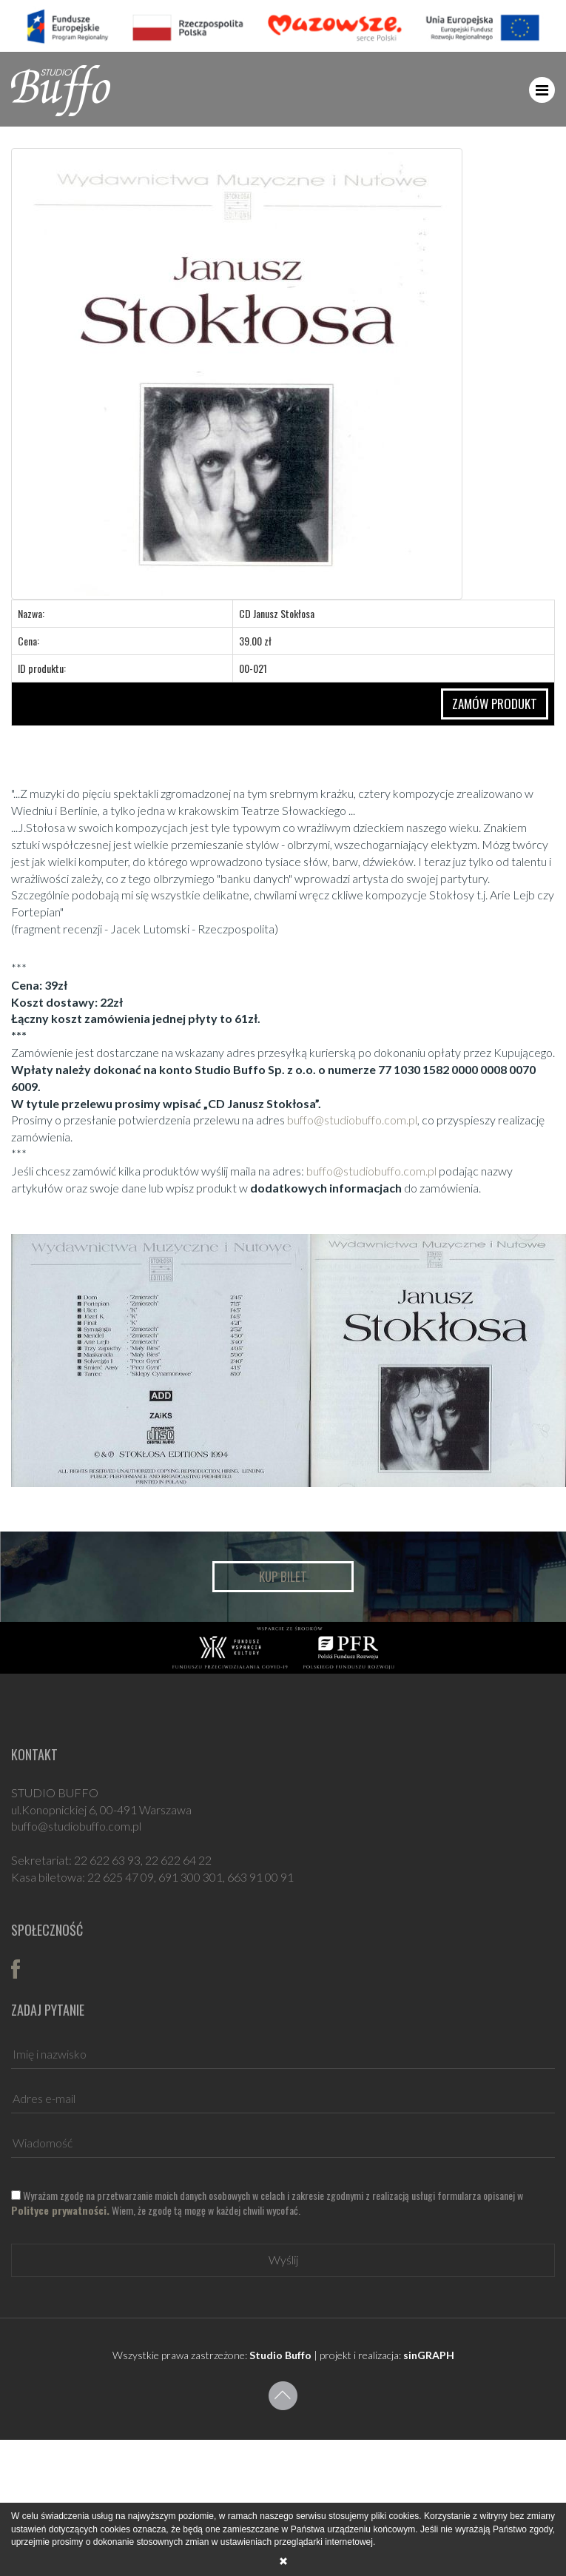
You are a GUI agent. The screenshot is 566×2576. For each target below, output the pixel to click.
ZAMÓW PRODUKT (494, 703)
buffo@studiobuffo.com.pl (352, 1120)
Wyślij (283, 2260)
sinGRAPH (428, 2355)
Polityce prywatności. (60, 2210)
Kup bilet (283, 1576)
